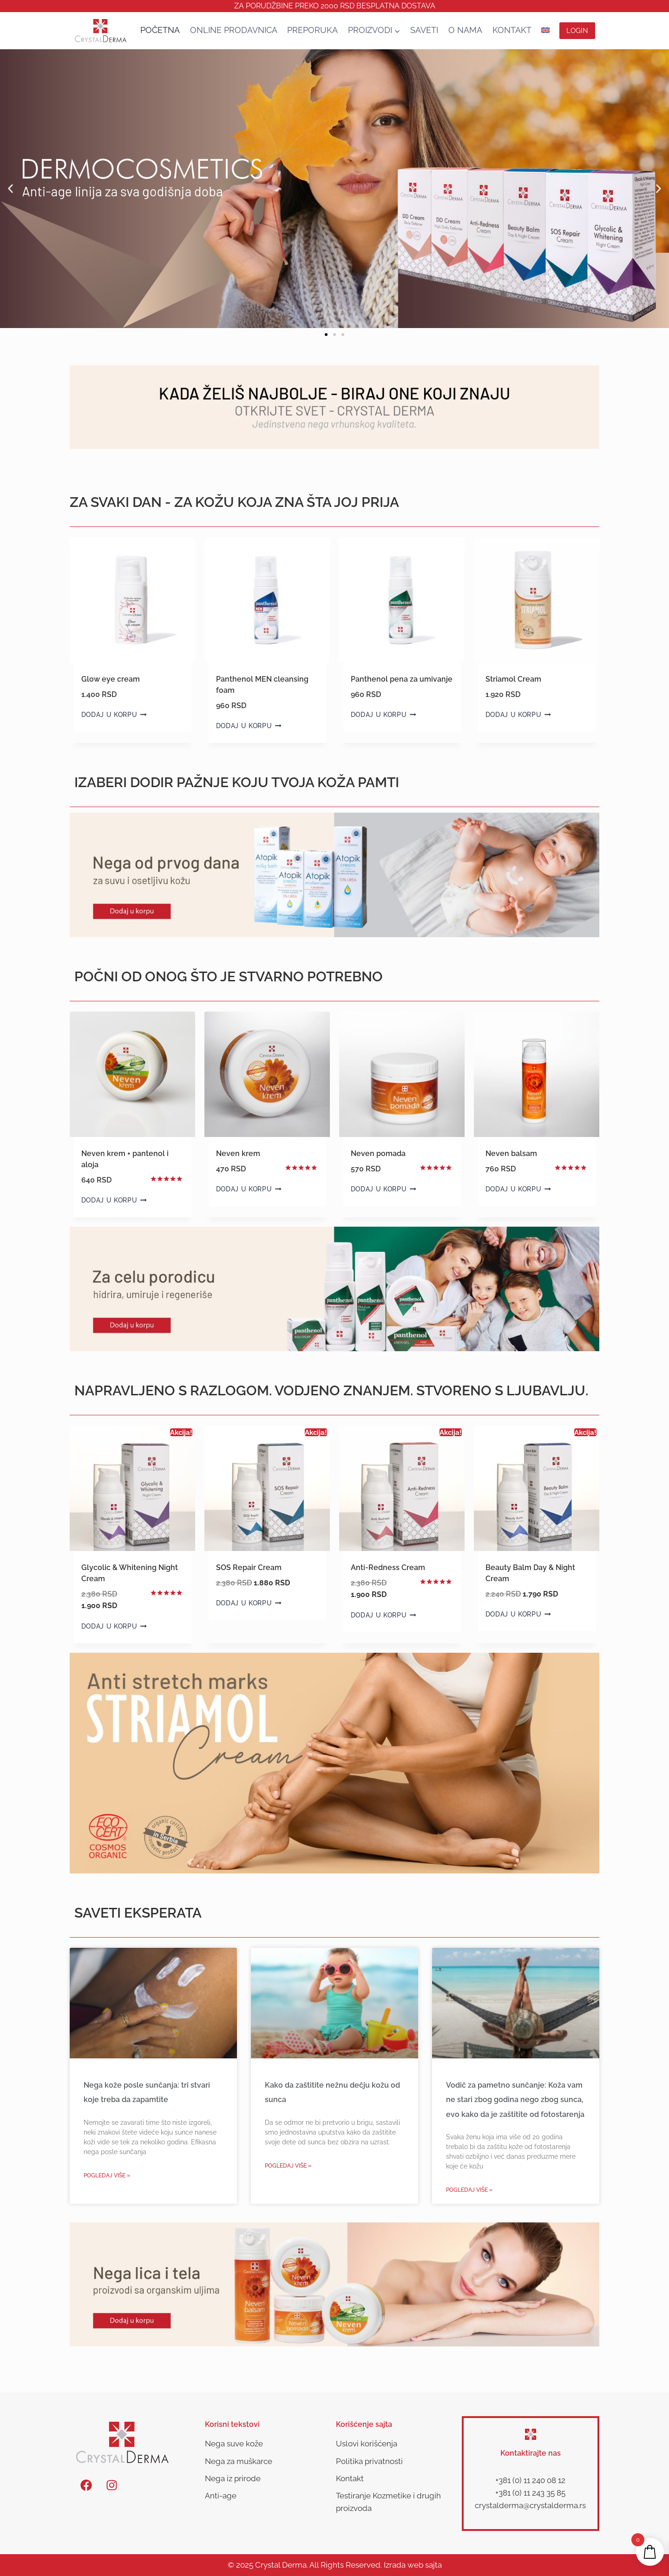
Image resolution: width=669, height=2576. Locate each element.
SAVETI (424, 30)
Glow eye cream (110, 679)
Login (577, 30)
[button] (10, 189)
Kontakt (511, 30)
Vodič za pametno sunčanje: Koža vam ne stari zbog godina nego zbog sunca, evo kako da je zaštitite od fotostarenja (515, 2100)
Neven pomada (378, 1153)
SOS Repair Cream (249, 1567)
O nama (465, 30)
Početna (160, 30)
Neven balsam (511, 1153)
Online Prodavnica (233, 30)
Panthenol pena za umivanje (402, 679)
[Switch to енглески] (545, 30)
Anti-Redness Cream (388, 1567)
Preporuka (312, 30)
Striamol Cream (513, 679)
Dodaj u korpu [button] (114, 715)
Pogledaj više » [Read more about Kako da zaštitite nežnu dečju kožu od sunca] (288, 2165)
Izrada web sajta (413, 2564)
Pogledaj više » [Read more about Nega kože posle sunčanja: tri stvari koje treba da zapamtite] (107, 2175)
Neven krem (238, 1153)
